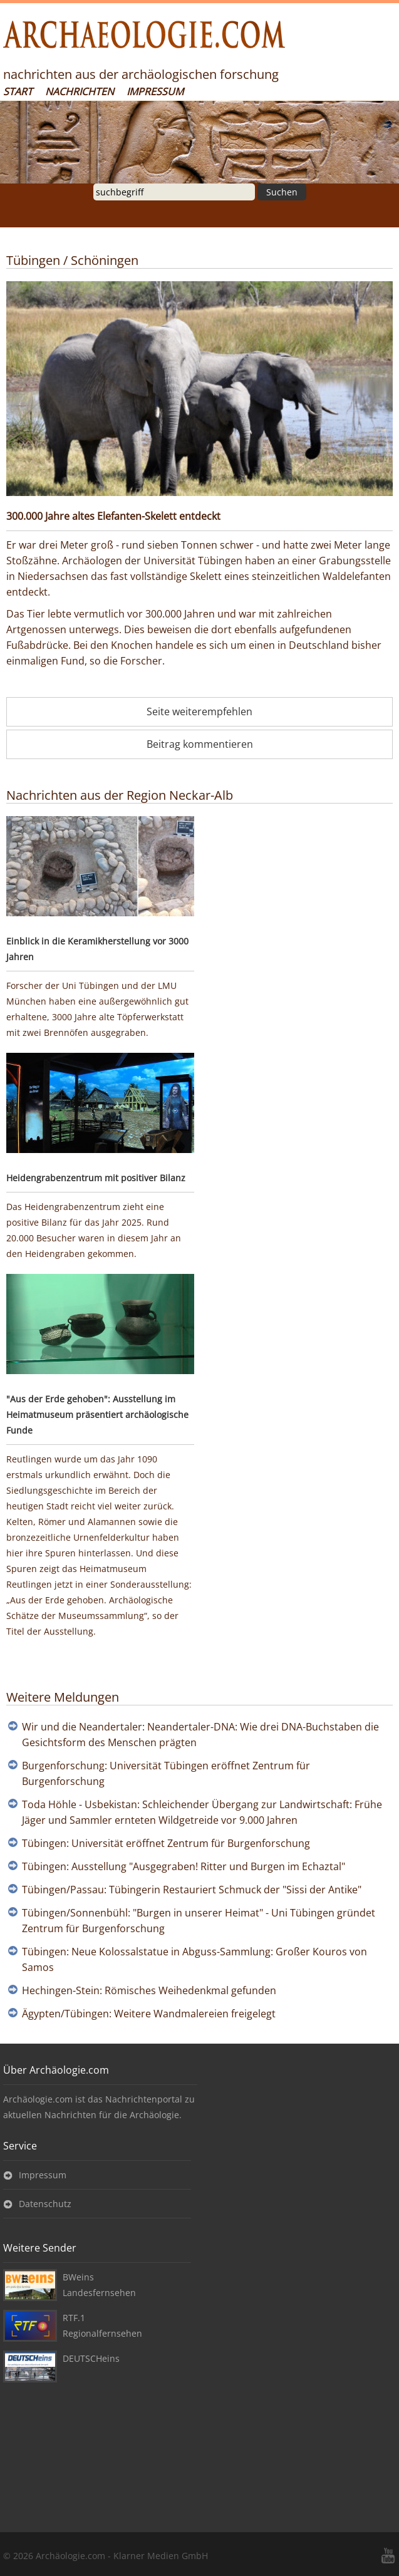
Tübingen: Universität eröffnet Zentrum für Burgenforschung (166, 1843)
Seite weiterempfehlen (199, 711)
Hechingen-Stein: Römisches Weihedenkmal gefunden (149, 1990)
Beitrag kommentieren (200, 744)
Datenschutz (45, 2204)
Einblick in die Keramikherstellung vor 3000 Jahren (97, 949)
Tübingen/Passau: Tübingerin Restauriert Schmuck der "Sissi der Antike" (191, 1889)
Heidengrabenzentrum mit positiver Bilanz (95, 1178)
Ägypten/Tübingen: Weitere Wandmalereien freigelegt (149, 2013)
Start (18, 91)
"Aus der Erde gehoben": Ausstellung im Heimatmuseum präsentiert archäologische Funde (97, 1414)
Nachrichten (79, 91)
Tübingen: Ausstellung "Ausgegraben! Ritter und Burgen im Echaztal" (183, 1866)
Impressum (155, 91)
